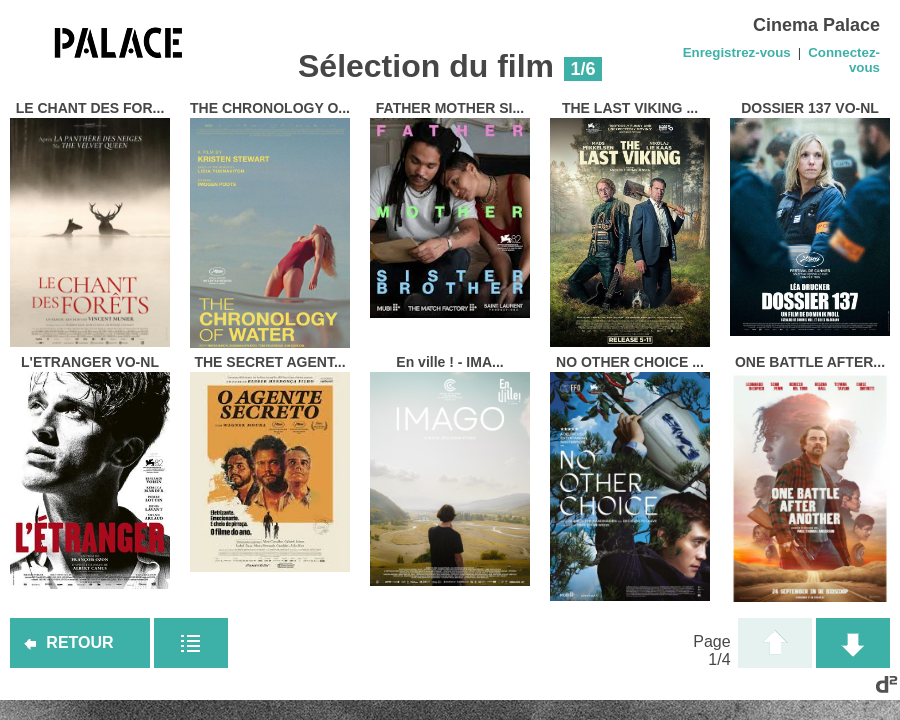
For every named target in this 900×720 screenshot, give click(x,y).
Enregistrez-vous (737, 52)
